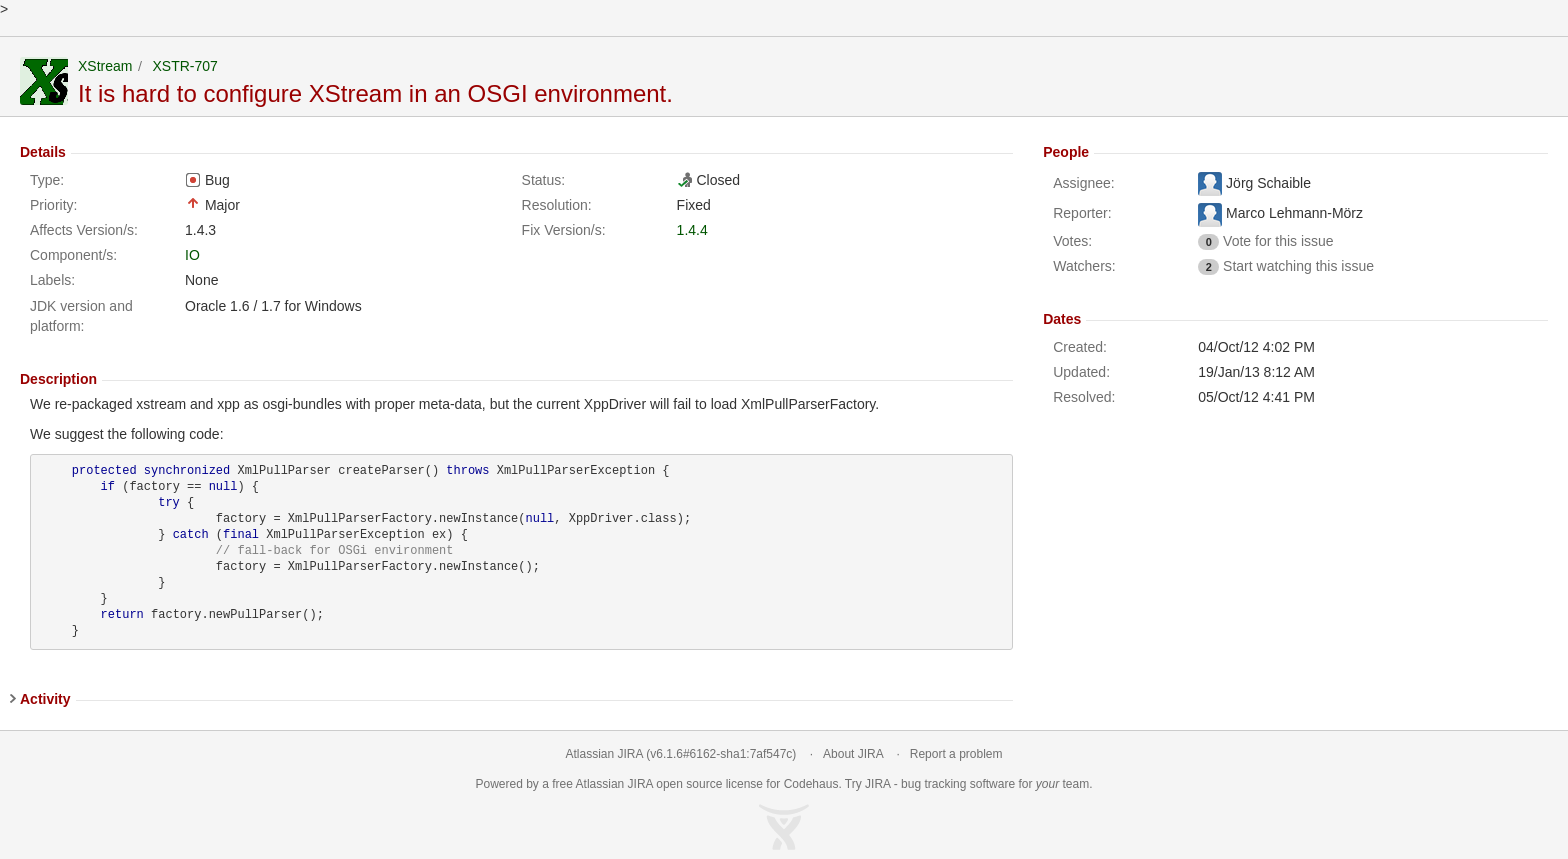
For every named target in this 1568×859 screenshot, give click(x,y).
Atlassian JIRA (604, 754)
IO (192, 255)
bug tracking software (958, 784)
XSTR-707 (184, 66)
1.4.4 (692, 230)
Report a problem (956, 754)
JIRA (640, 784)
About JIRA (853, 754)
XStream (105, 66)
